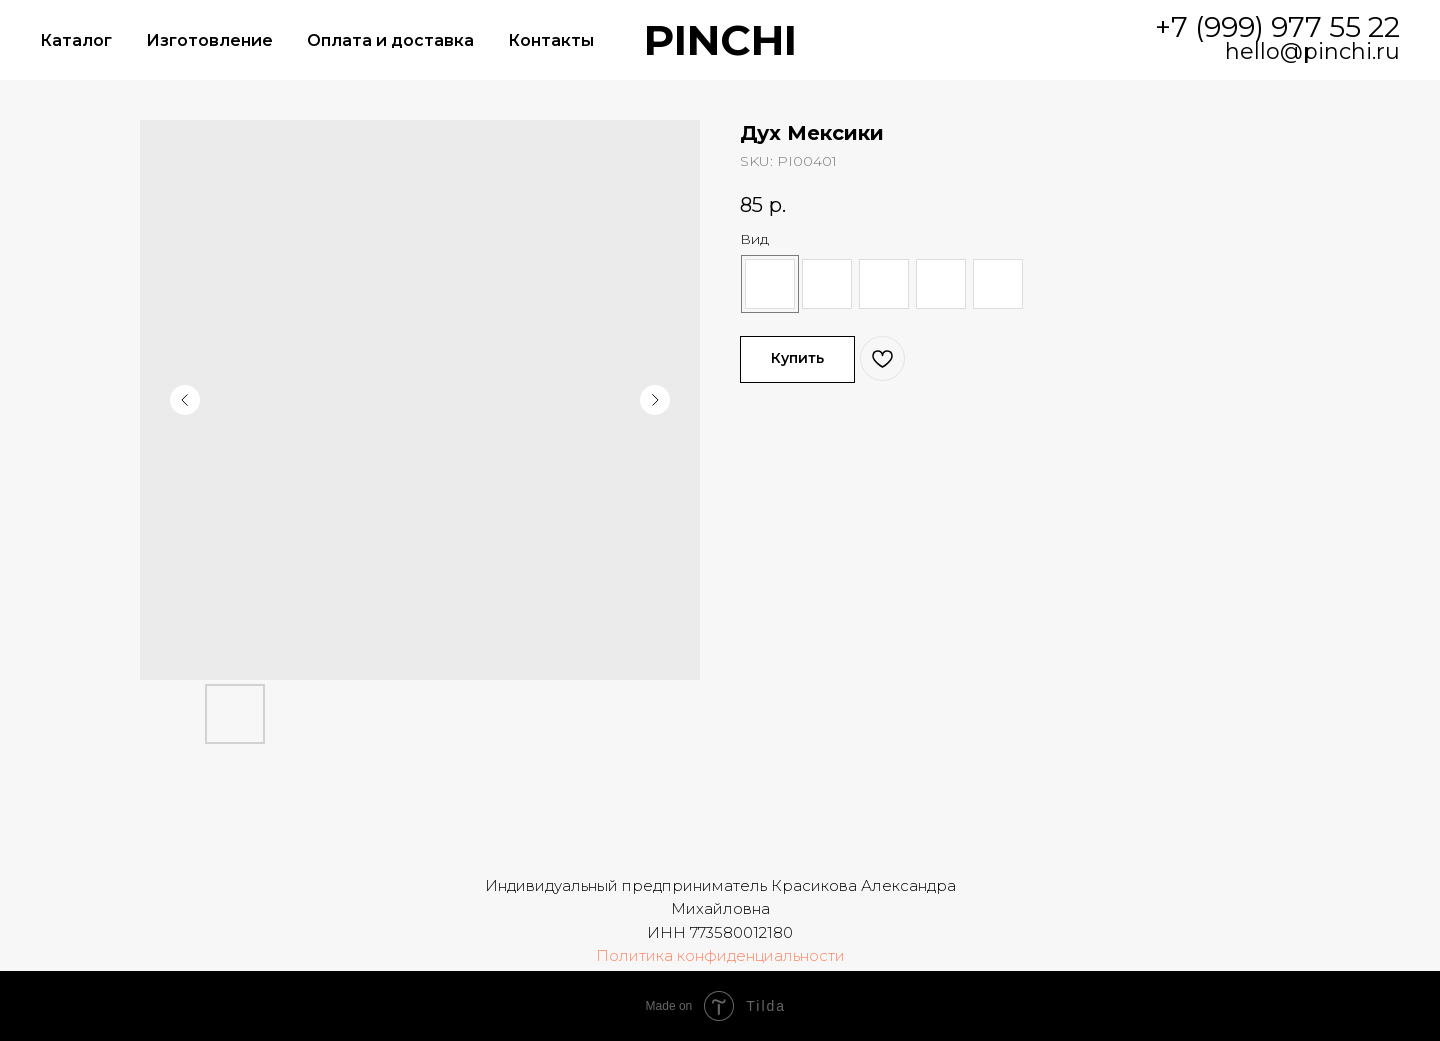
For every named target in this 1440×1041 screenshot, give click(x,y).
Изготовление (209, 40)
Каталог (76, 40)
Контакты (551, 40)
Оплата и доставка (390, 40)
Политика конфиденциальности (720, 955)
